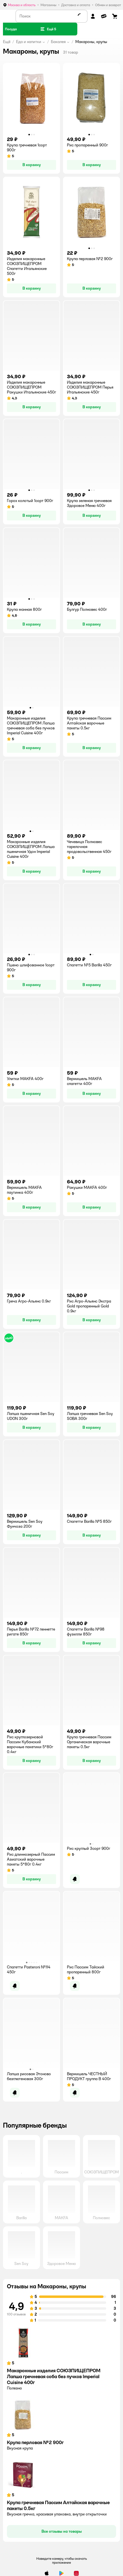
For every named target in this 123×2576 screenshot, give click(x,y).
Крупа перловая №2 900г (35, 2442)
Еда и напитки (28, 41)
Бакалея (58, 41)
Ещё (6, 41)
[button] (48, 29)
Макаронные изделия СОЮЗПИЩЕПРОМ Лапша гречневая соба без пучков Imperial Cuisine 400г (54, 2376)
